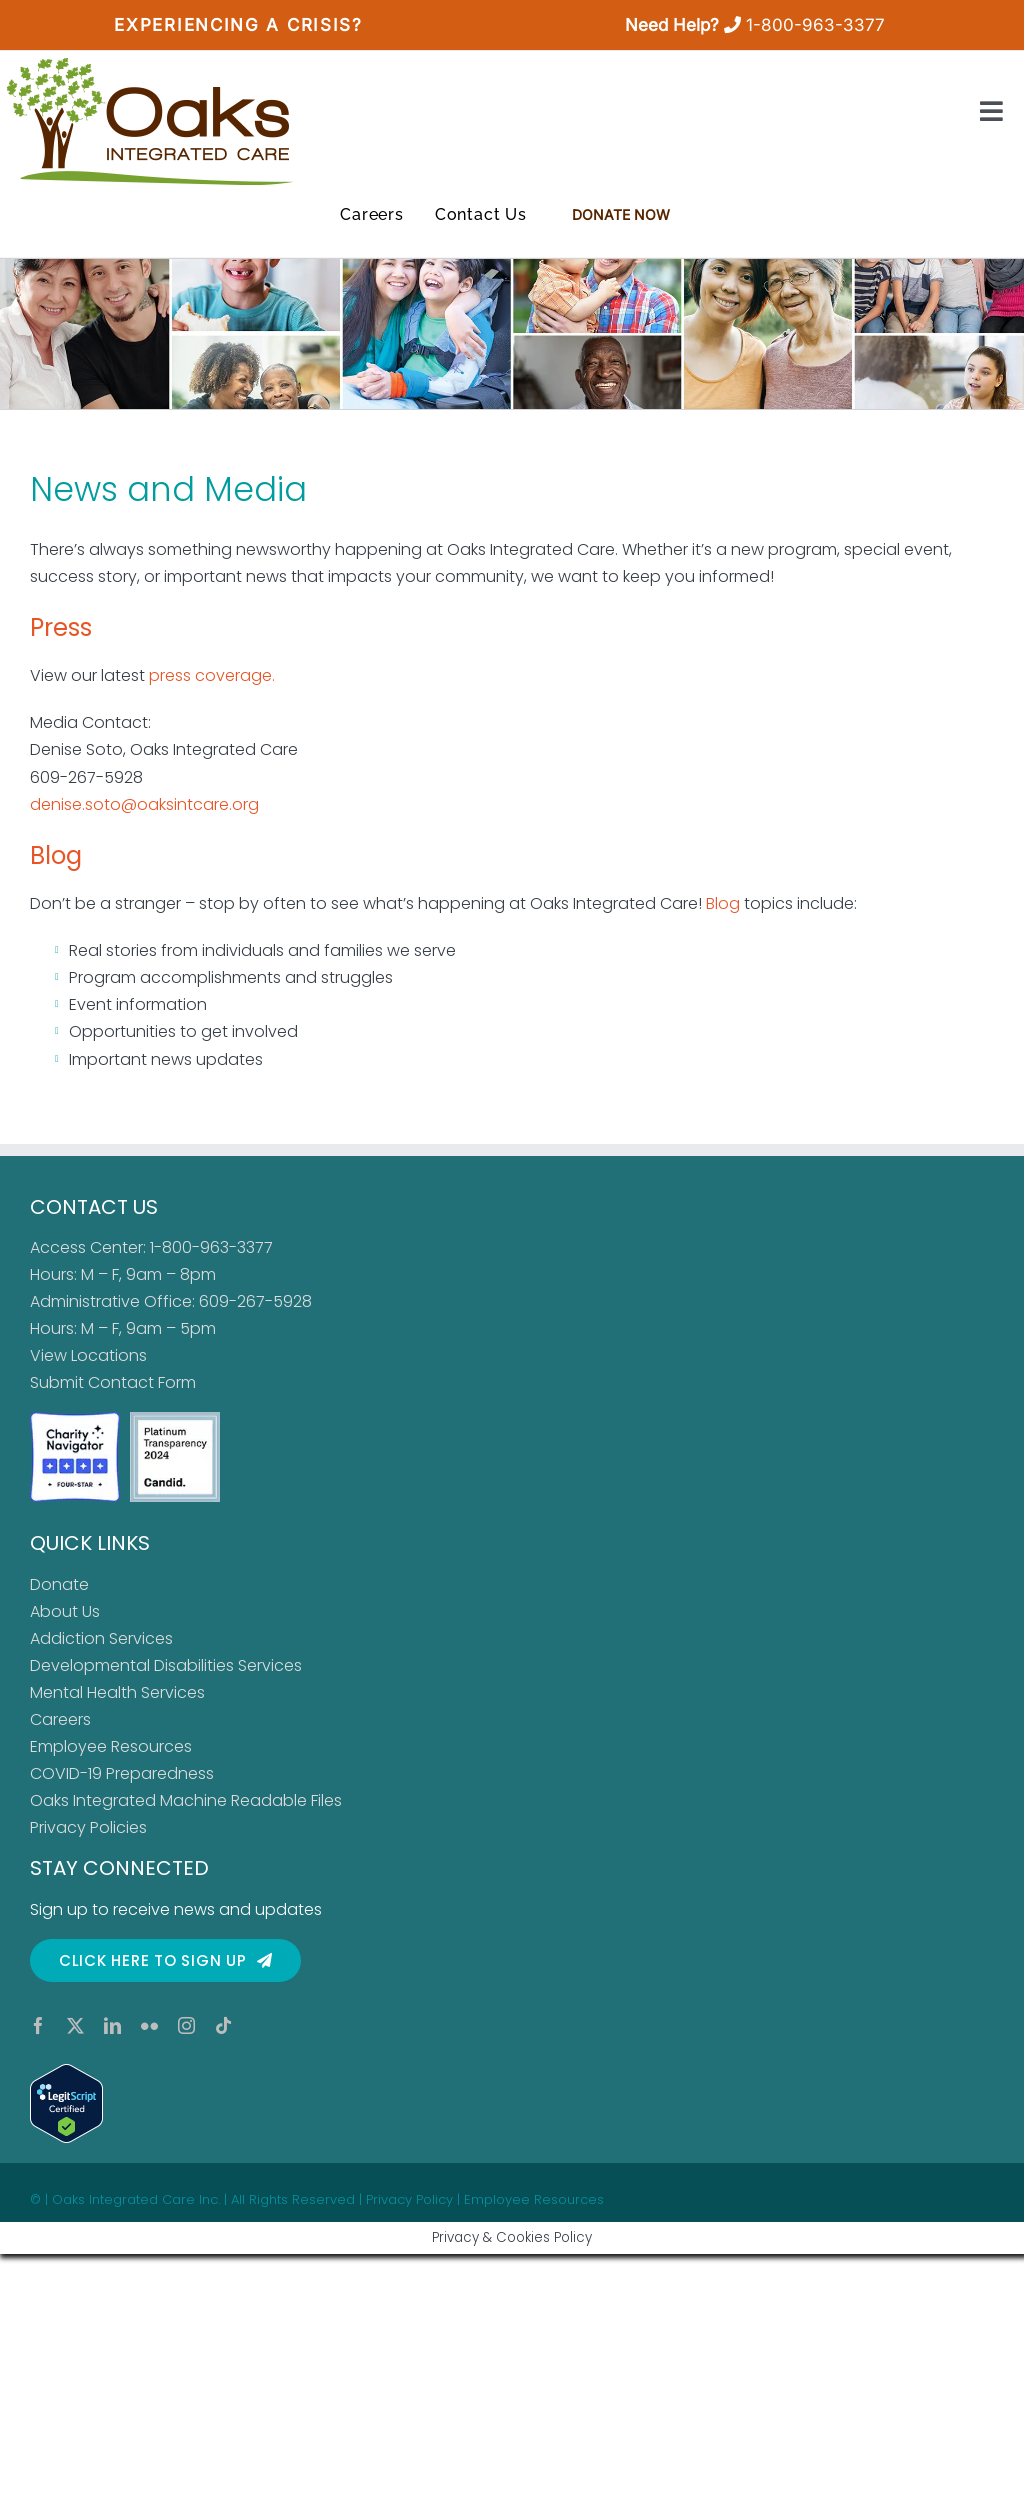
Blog (56, 855)
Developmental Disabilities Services (166, 1665)
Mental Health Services (117, 1692)
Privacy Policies (88, 1827)
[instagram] (186, 2025)
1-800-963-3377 (815, 25)
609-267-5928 (255, 1301)
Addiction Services (101, 1638)
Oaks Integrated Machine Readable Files (186, 1800)
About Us (65, 1611)
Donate (59, 1584)
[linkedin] (112, 2025)
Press (61, 627)
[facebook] (38, 2025)
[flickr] (149, 2025)
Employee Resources (111, 1746)
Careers (60, 1719)
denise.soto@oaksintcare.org (146, 804)
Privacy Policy (409, 2199)
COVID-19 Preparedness (122, 1773)
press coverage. (212, 675)
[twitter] (75, 2025)
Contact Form (142, 1382)
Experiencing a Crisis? (238, 25)
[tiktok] (223, 2025)
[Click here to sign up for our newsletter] (165, 1960)
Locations (109, 1355)
